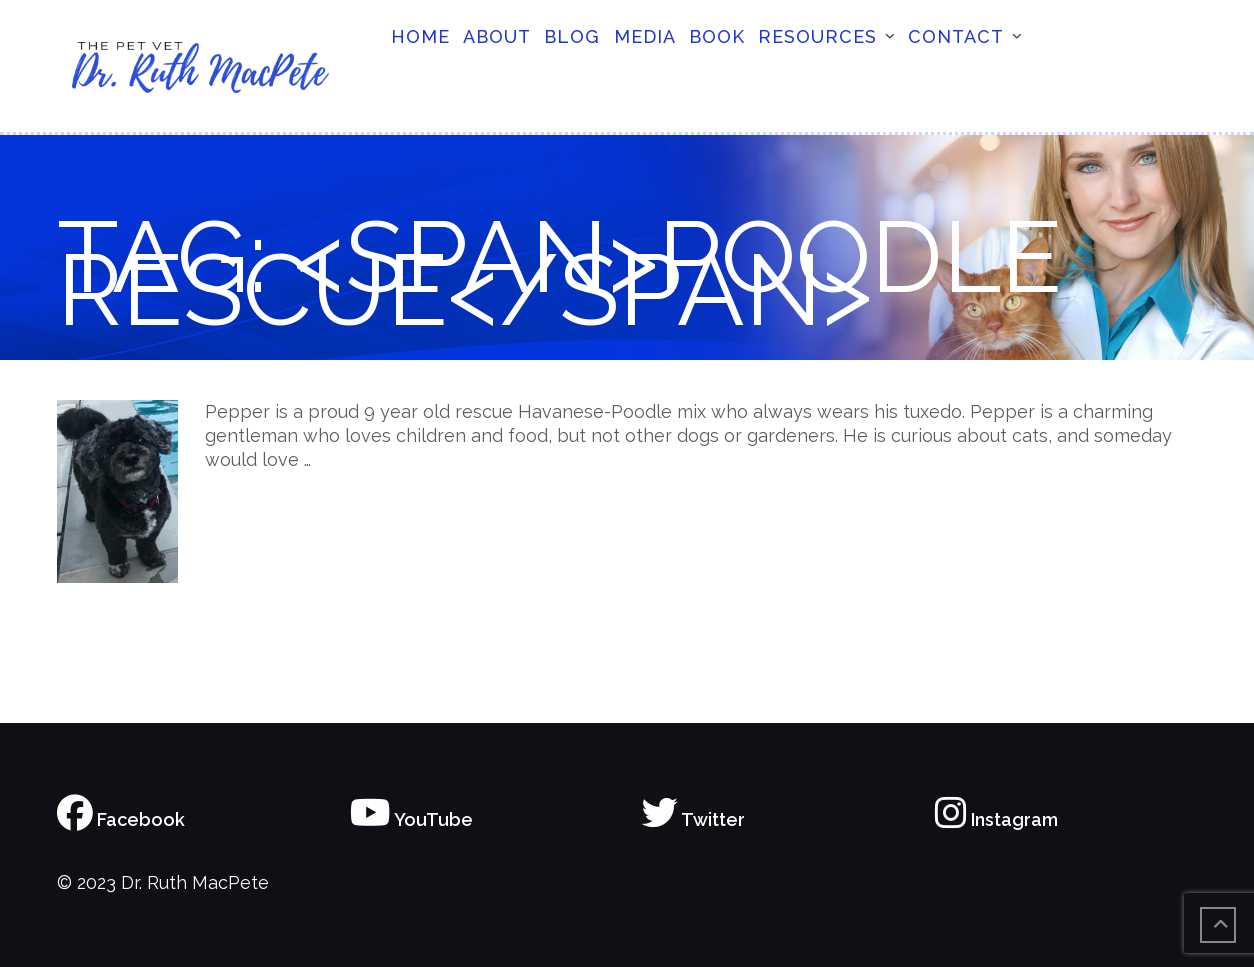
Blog (572, 36)
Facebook (121, 819)
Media (645, 36)
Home (420, 36)
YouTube (411, 819)
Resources (817, 36)
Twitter (693, 819)
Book (717, 36)
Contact (956, 36)
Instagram (996, 819)
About (497, 36)
